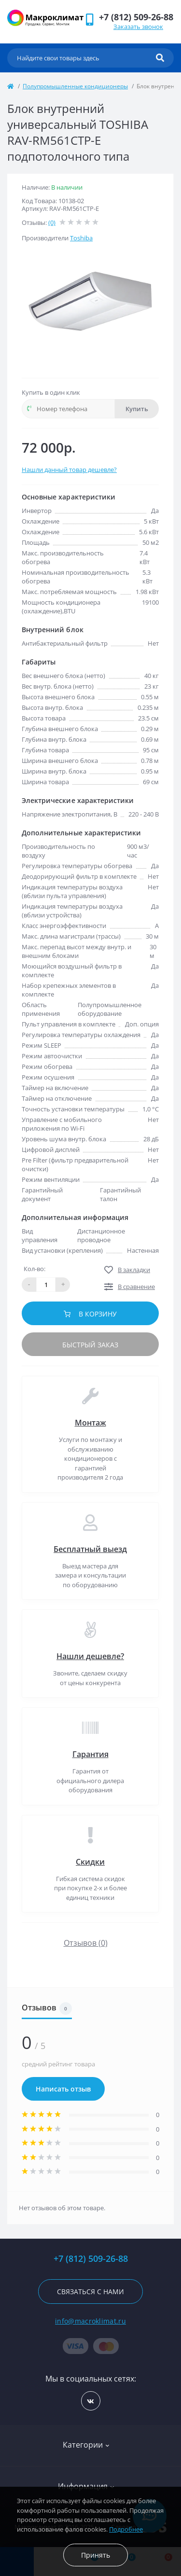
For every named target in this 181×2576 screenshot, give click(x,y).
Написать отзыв (63, 2088)
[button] (136, 17)
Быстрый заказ (90, 1344)
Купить (136, 408)
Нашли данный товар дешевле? (69, 469)
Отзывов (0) (86, 1943)
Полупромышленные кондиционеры (75, 86)
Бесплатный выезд (90, 1549)
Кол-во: (34, 1268)
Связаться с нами (90, 2291)
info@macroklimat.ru (90, 2321)
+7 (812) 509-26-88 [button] (91, 2258)
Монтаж (90, 1422)
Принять (95, 2555)
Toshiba (81, 238)
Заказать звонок (138, 26)
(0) (52, 222)
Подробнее (126, 2529)
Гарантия (90, 1754)
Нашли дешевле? (90, 1656)
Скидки (90, 1861)
